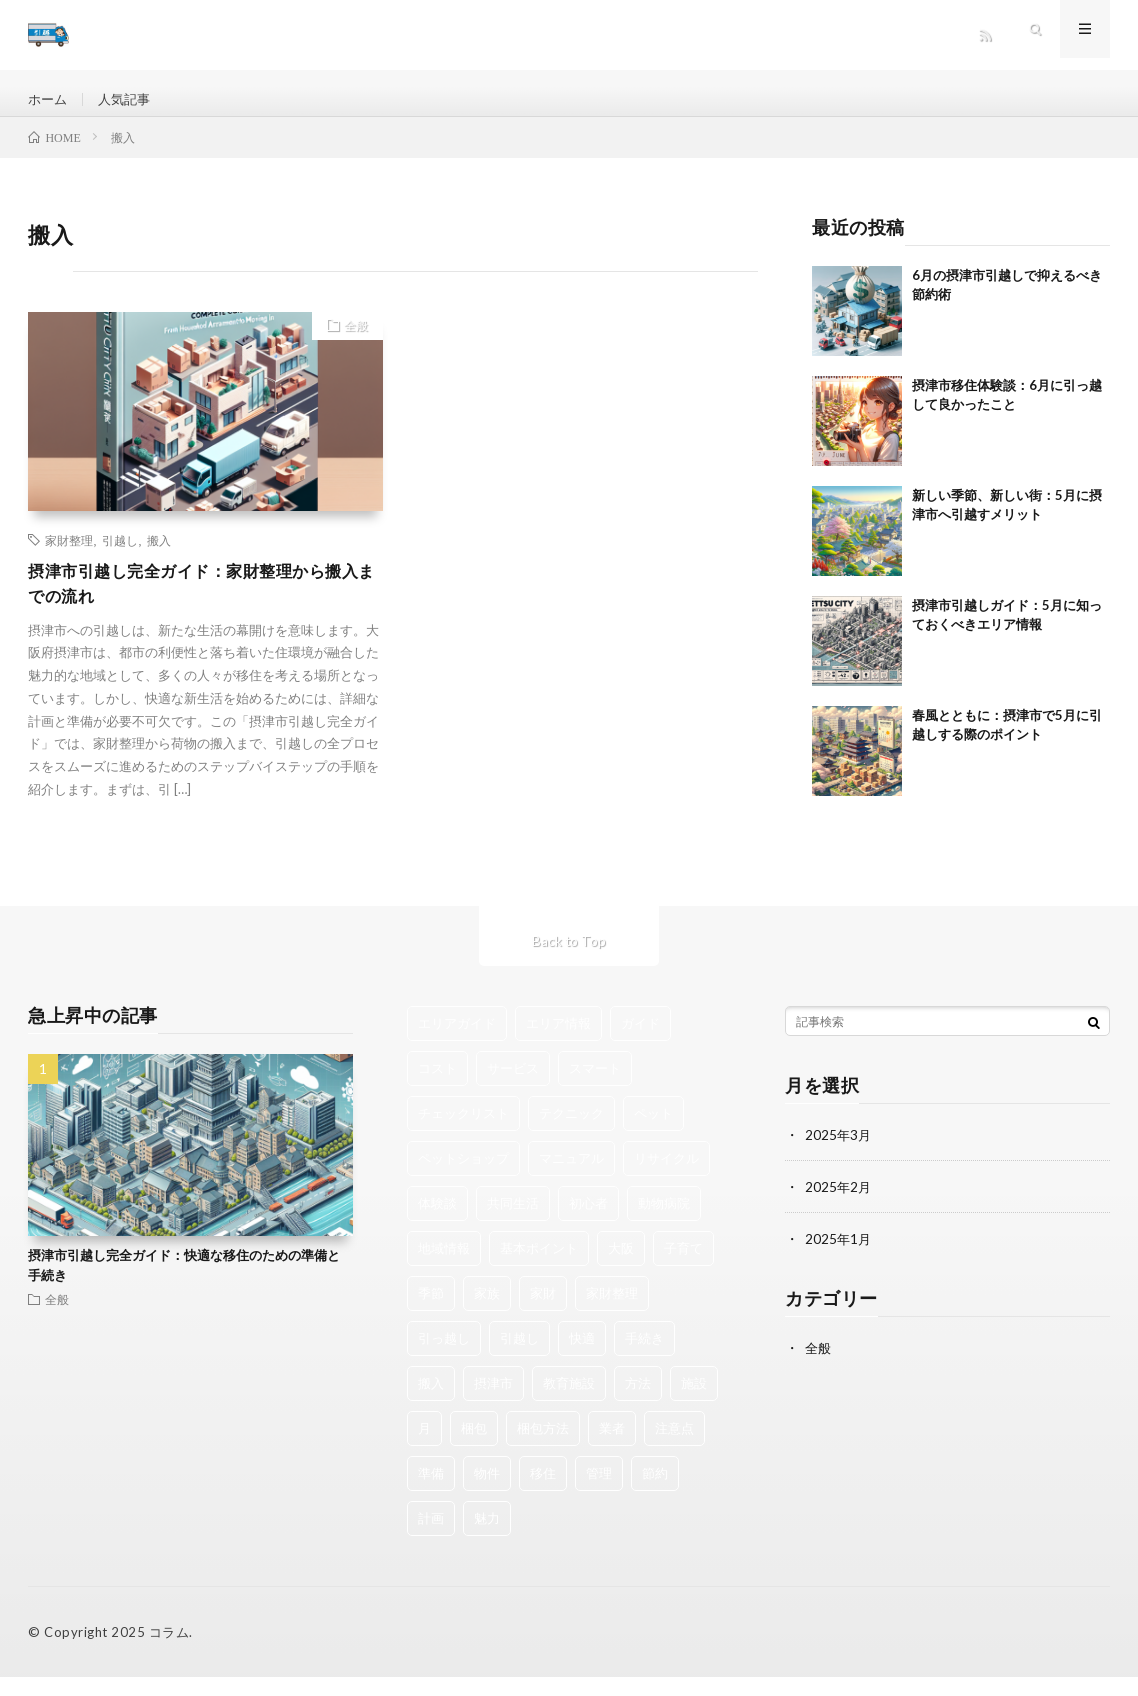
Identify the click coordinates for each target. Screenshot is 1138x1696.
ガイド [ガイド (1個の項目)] (640, 1042)
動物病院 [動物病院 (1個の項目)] (664, 1222)
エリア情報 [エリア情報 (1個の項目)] (558, 1042)
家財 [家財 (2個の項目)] (543, 1312)
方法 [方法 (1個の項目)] (638, 1402)
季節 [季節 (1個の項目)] (431, 1312)
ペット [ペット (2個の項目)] (653, 1132)
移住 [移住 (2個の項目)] (543, 1492)
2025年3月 (839, 1153)
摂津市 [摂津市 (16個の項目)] (493, 1402)
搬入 (159, 555)
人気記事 (129, 99)
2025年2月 (839, 1205)
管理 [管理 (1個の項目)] (599, 1492)
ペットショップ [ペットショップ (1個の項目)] (463, 1177)
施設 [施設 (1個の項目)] (694, 1402)
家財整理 (69, 555)
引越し (120, 555)
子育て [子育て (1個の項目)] (683, 1267)
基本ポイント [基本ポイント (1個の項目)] (539, 1267)
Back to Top (569, 959)
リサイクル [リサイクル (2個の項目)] (666, 1177)
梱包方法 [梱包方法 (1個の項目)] (543, 1447)
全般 (350, 343)
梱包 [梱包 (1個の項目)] (474, 1447)
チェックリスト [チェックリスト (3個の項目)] (463, 1132)
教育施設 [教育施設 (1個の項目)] (569, 1402)
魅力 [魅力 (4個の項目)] (487, 1537)
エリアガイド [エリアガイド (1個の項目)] (457, 1042)
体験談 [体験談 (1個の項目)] (437, 1222)
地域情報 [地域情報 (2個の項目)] (444, 1267)
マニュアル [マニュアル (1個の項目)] (571, 1177)
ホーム (49, 99)
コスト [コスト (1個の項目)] (437, 1087)
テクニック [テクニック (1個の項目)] (571, 1132)
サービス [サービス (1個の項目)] (513, 1087)
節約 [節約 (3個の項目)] (655, 1492)
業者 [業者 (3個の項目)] (612, 1447)
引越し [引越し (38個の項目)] (519, 1357)
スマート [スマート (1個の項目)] (595, 1087)
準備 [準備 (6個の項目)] (431, 1492)
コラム (169, 1651)
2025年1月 (839, 1257)
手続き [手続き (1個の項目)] (644, 1357)
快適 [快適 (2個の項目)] (582, 1357)
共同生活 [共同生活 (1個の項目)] (513, 1222)
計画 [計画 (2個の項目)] (431, 1537)
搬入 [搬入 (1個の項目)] (431, 1402)
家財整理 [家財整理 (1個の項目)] (612, 1312)
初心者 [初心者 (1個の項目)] (588, 1222)
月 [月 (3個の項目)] (424, 1447)
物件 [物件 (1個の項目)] (487, 1492)
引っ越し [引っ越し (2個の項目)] (444, 1357)
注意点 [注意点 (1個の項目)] (674, 1447)
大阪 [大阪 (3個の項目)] (621, 1267)
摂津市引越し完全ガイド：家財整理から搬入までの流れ (204, 600)
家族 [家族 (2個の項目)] (487, 1312)
